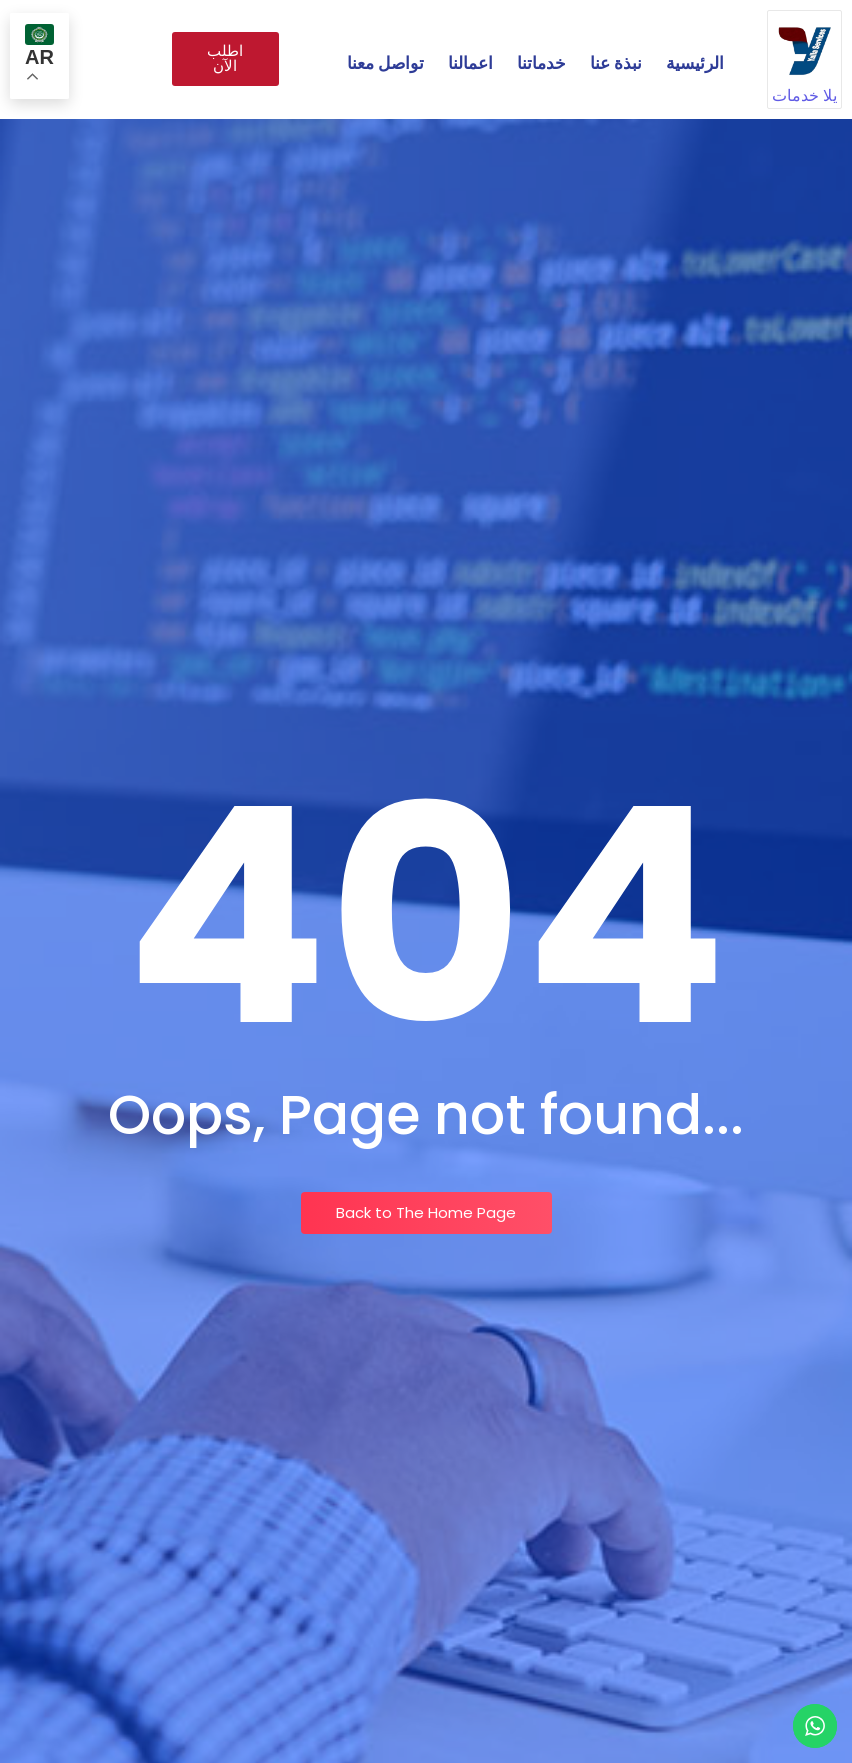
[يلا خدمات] (804, 47)
